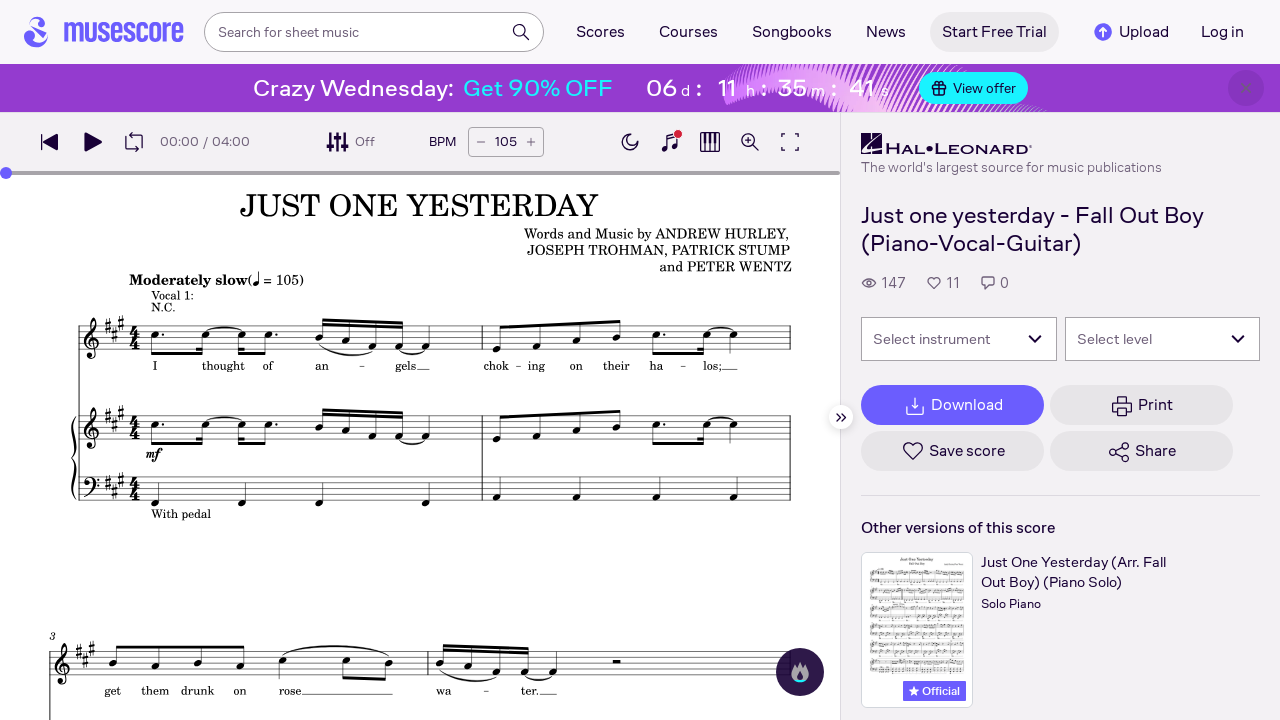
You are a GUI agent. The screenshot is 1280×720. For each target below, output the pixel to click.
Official (934, 691)
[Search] (521, 32)
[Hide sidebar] (841, 417)
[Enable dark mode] (630, 142)
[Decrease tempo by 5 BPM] (481, 142)
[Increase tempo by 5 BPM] (531, 142)
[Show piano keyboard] (670, 142)
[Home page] (104, 32)
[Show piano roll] (710, 142)
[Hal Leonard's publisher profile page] (1011, 144)
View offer (973, 88)
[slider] (6, 173)
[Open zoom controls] (750, 142)
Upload (1130, 32)
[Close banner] (1246, 88)
